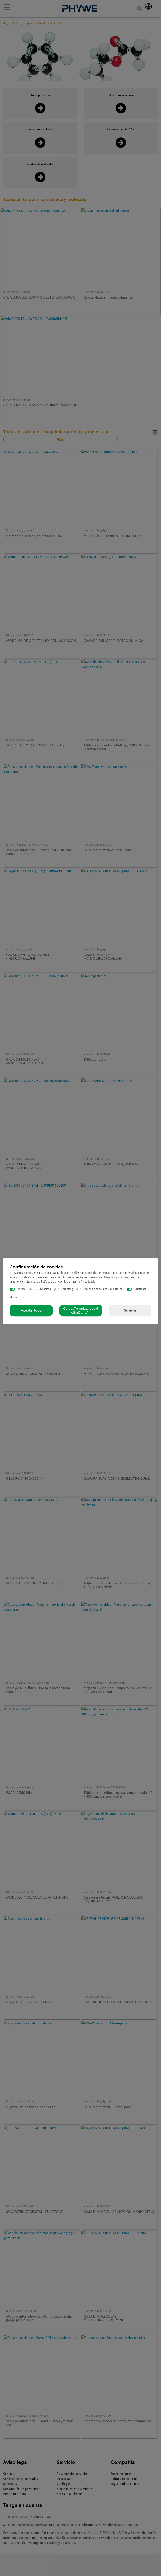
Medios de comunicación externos (103, 1289)
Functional (139, 1289)
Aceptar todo (31, 1310)
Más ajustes (17, 1297)
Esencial (21, 1289)
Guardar (130, 1310)
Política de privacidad (54, 1281)
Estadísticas (43, 1289)
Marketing (66, 1289)
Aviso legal (87, 1281)
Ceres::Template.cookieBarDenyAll (80, 1310)
